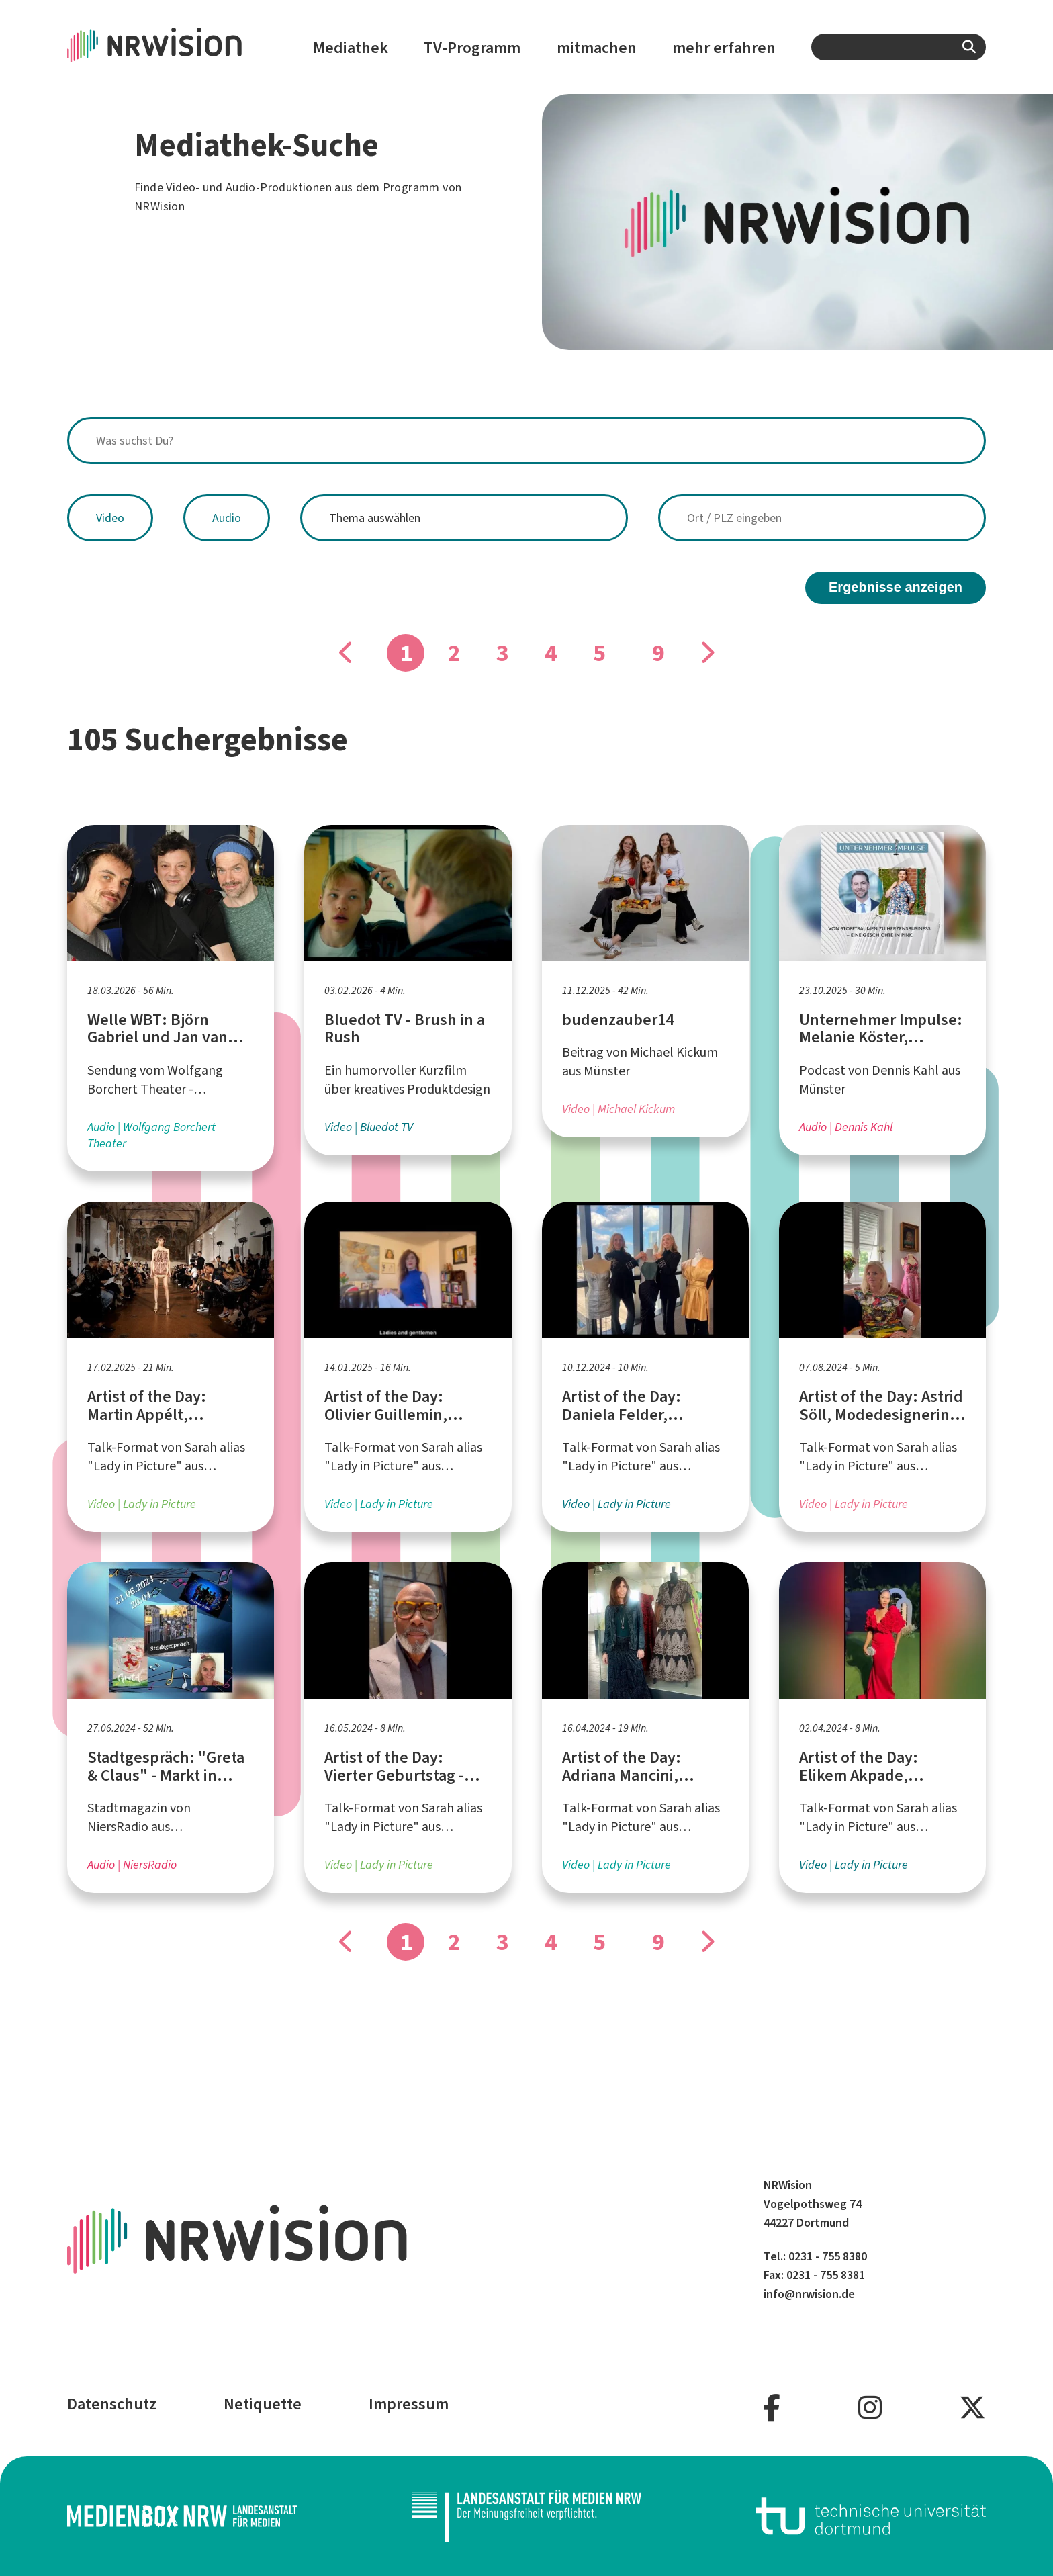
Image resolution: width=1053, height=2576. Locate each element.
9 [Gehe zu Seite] (658, 653)
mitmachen (597, 47)
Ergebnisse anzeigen (895, 587)
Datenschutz (111, 2404)
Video (110, 518)
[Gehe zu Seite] (706, 653)
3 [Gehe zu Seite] (502, 653)
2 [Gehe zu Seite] (454, 653)
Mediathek (350, 47)
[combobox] (898, 47)
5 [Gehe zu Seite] (599, 653)
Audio (226, 518)
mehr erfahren (724, 47)
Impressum (409, 2404)
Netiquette (263, 2404)
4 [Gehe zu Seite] (551, 653)
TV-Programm (472, 47)
